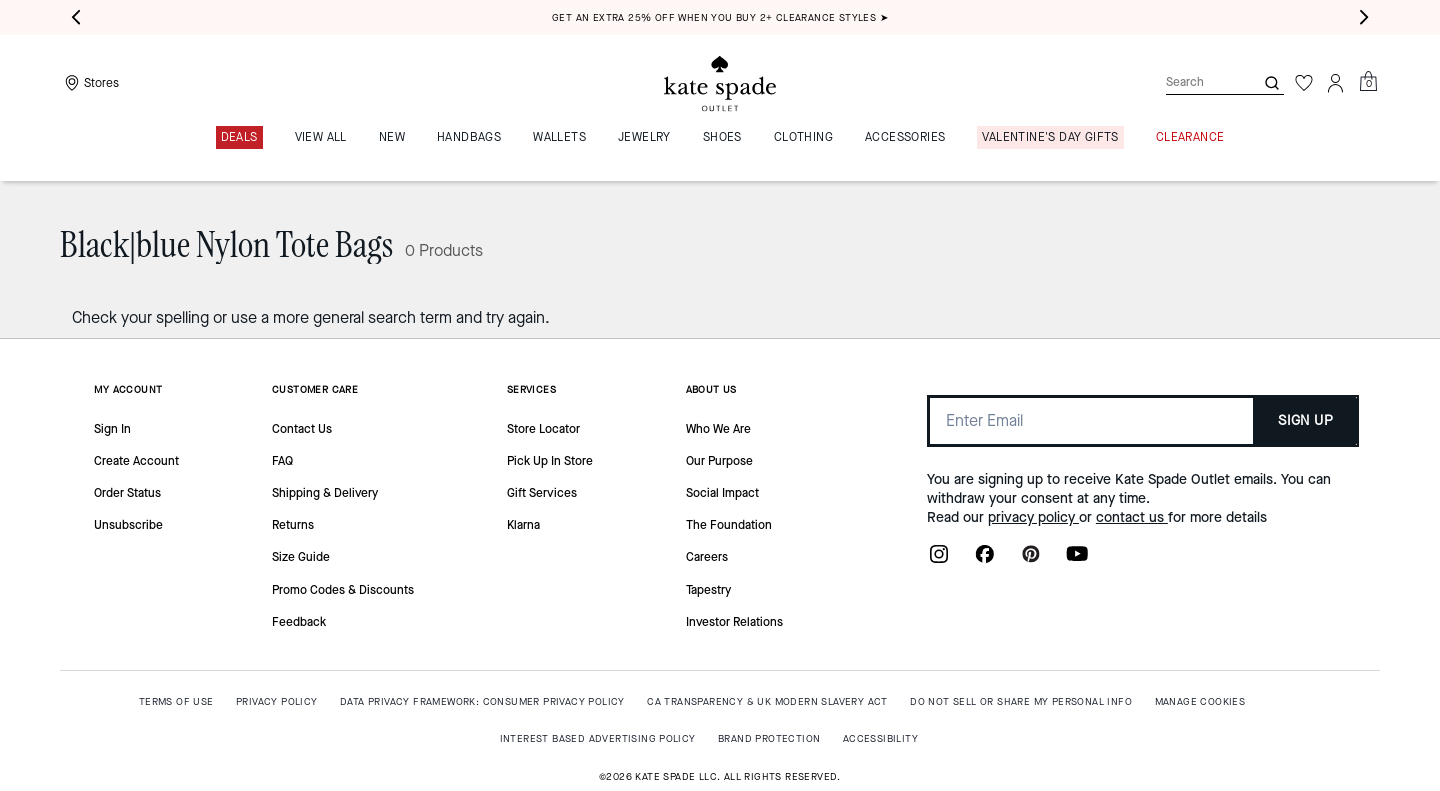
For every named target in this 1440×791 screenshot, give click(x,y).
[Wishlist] (1304, 83)
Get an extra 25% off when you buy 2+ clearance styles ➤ (720, 17)
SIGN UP (1305, 420)
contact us (1132, 517)
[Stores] (89, 83)
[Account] (1336, 83)
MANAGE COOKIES (1200, 701)
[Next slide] (1364, 18)
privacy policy (1033, 517)
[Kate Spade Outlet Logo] (720, 83)
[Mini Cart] (1368, 82)
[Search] (1194, 82)
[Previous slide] (76, 18)
